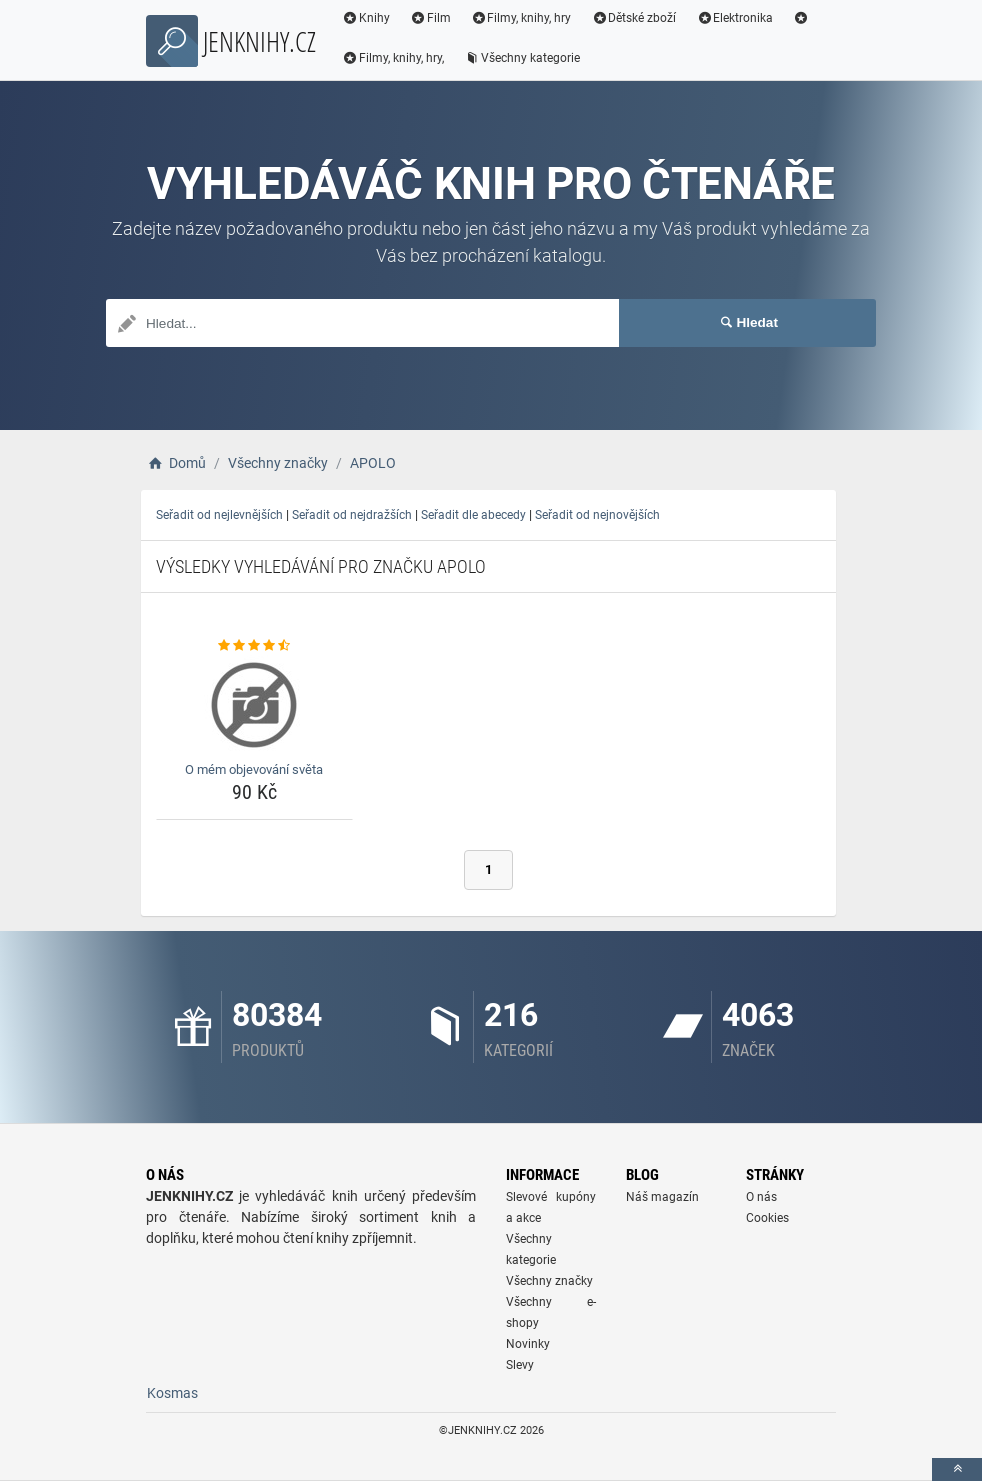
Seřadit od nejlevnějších (219, 515)
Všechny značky (549, 1281)
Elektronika (734, 18)
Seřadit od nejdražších (352, 515)
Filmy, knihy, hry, (393, 58)
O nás (761, 1197)
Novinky (528, 1344)
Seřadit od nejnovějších (597, 515)
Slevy (520, 1365)
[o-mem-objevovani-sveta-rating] (254, 646)
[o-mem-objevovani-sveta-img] (254, 705)
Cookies (767, 1218)
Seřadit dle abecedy (473, 515)
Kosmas (172, 1393)
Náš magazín (662, 1197)
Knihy (366, 18)
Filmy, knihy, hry (521, 18)
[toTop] (957, 1469)
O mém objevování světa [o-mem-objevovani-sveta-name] (254, 769)
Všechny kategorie (522, 58)
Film (430, 18)
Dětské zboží (633, 18)
